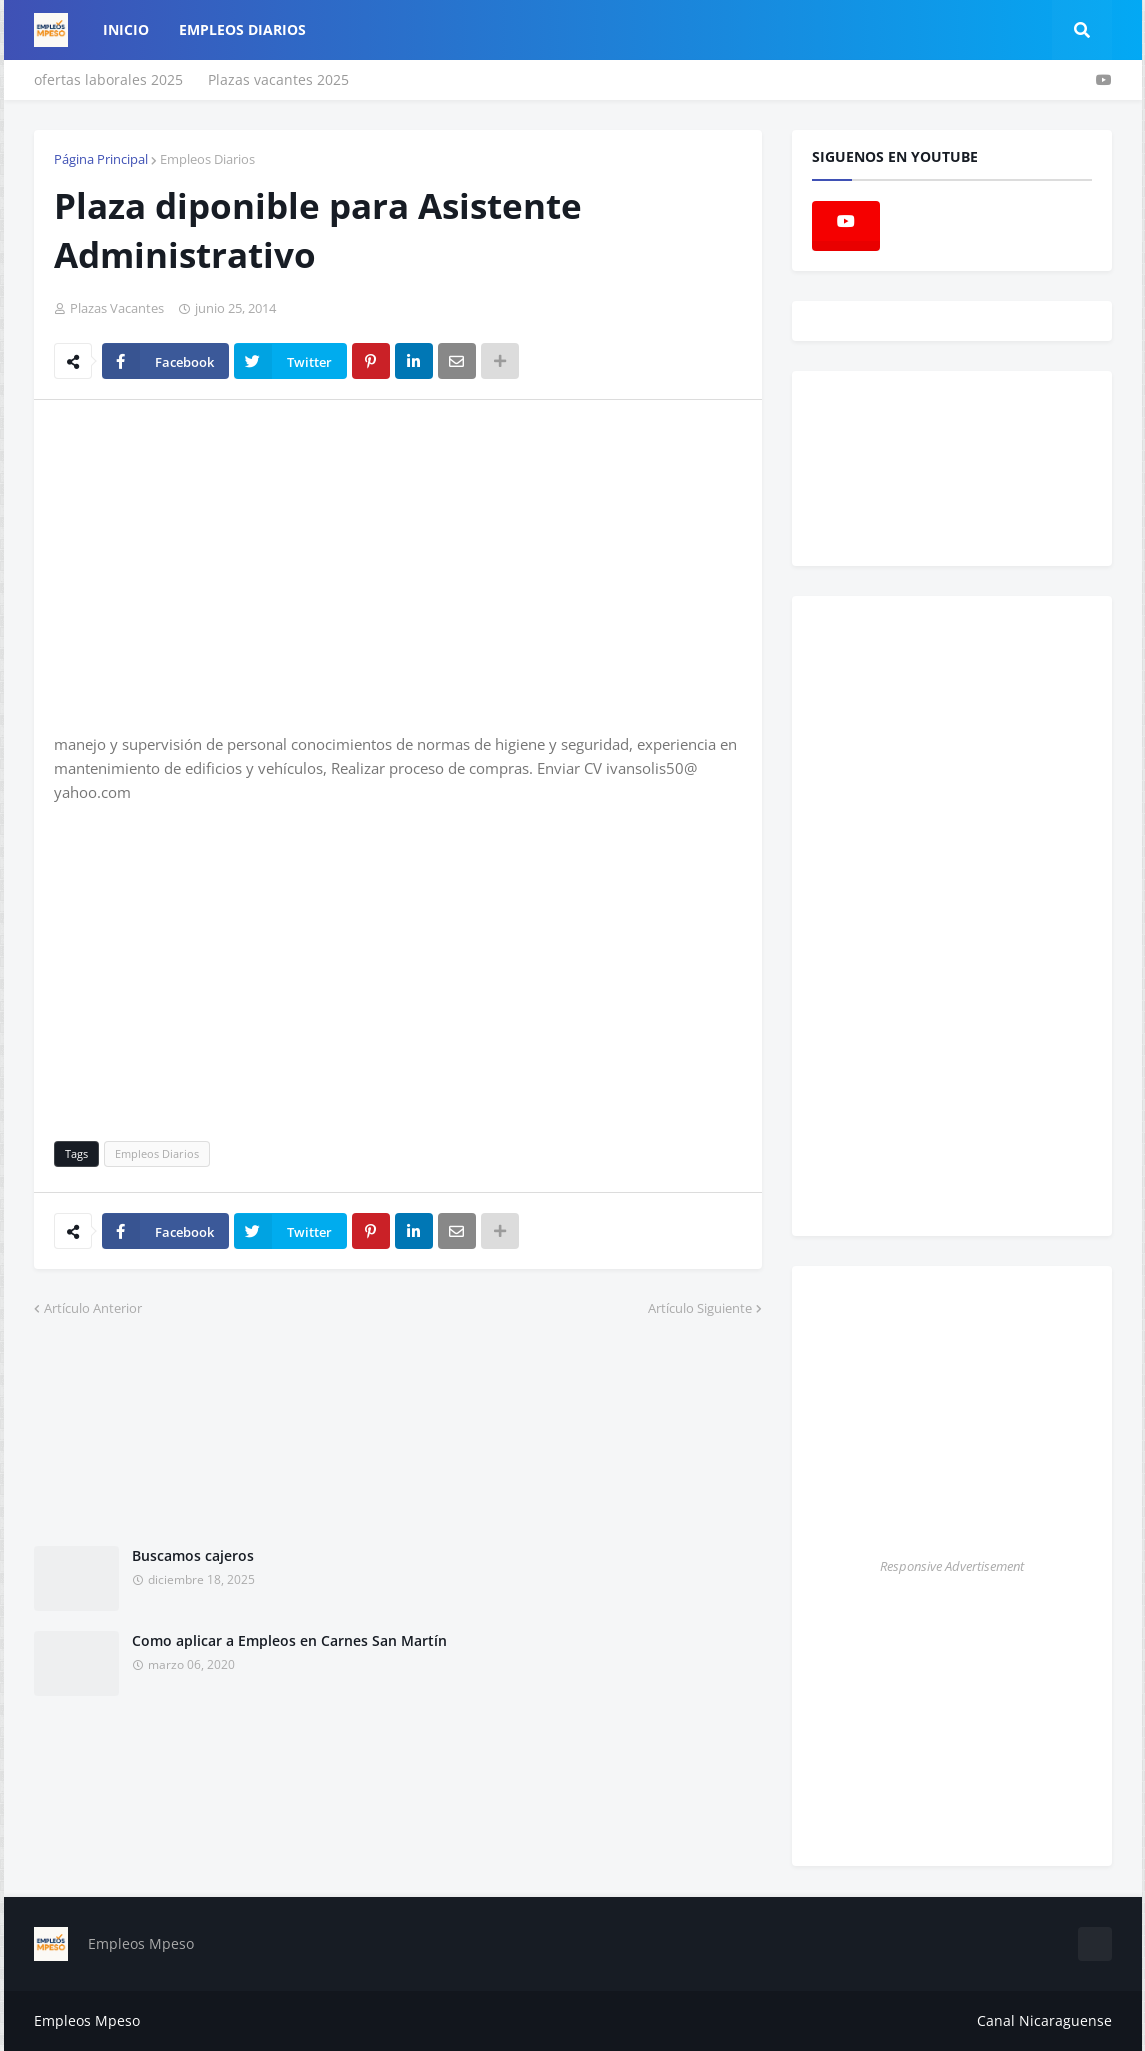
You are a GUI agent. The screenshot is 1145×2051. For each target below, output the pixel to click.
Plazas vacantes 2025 (278, 79)
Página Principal (101, 159)
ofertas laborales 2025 (108, 79)
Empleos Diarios (207, 159)
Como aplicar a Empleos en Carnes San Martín (289, 1640)
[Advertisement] (222, 565)
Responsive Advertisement (952, 1566)
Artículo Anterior (93, 1308)
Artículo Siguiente (700, 1308)
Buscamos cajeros (193, 1555)
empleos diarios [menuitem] (242, 29)
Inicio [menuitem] (126, 29)
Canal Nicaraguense (1044, 2020)
